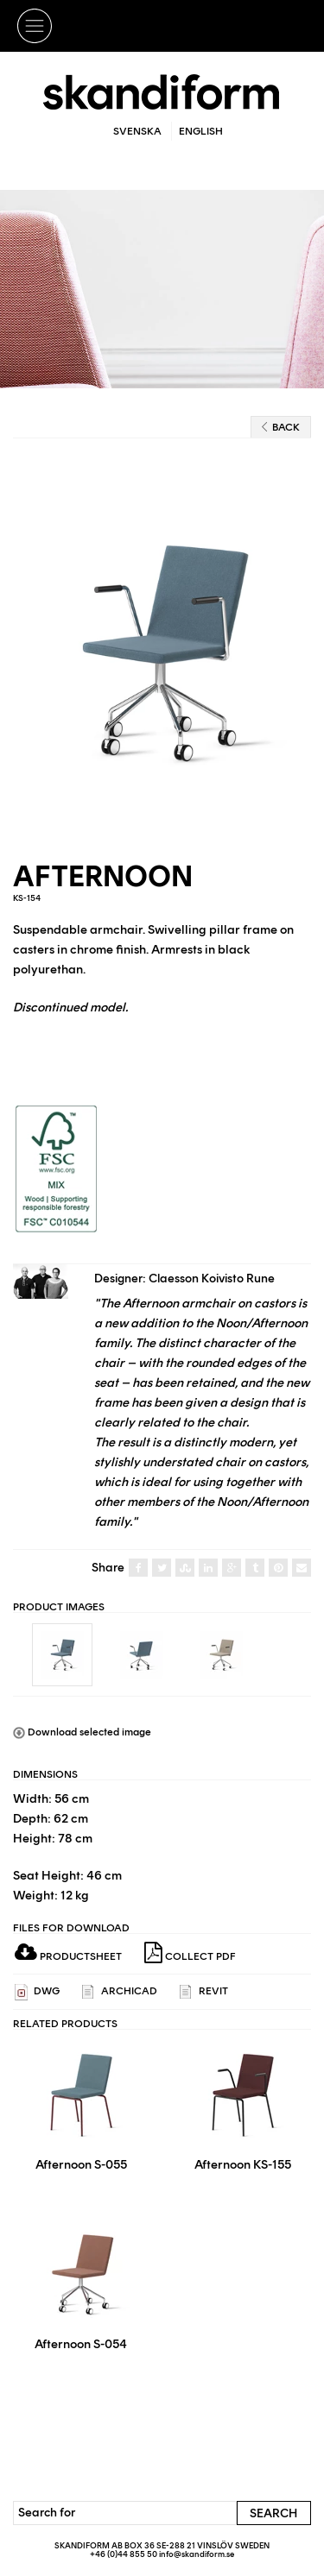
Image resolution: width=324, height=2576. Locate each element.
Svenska (137, 131)
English (201, 131)
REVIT (204, 1992)
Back (281, 427)
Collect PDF (190, 1953)
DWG (37, 1992)
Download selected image (82, 1732)
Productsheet (68, 1956)
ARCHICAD (119, 1992)
